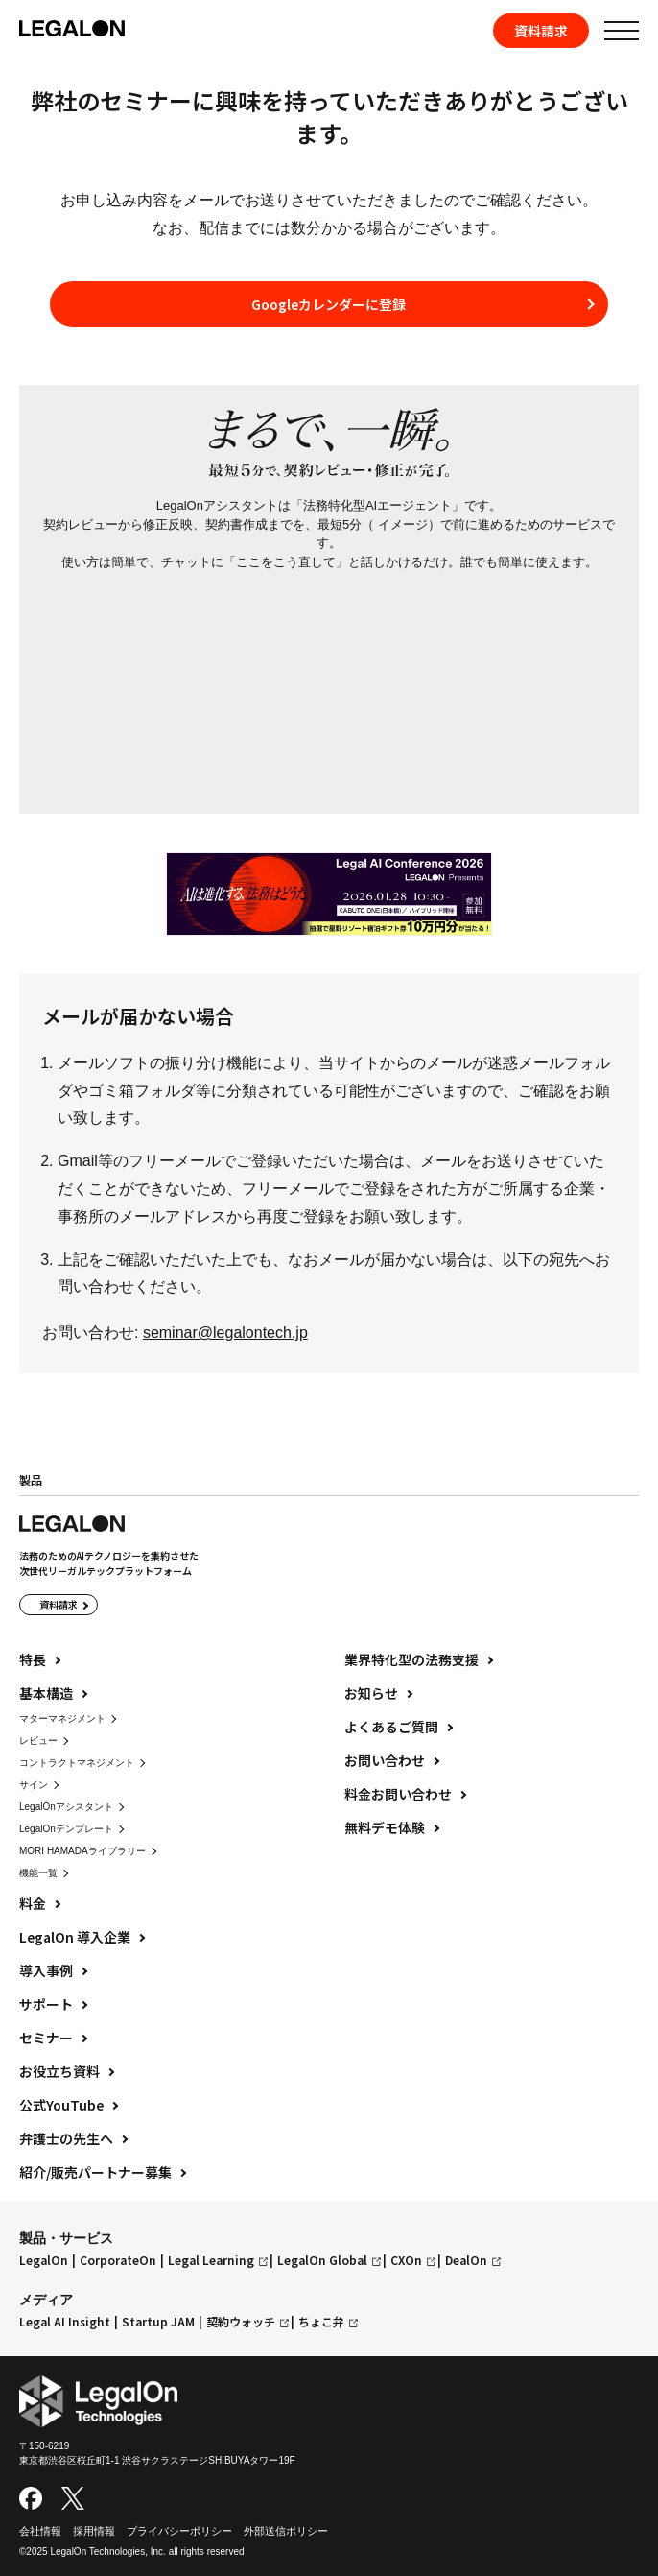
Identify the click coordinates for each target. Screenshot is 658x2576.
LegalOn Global (322, 2260)
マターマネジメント (62, 1718)
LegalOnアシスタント (66, 1806)
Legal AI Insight (64, 2321)
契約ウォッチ (240, 2321)
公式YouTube (61, 2104)
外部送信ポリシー (286, 2531)
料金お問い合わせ (398, 1793)
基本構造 (46, 1693)
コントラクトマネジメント (76, 1762)
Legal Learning (211, 2260)
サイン (33, 1784)
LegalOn (43, 2260)
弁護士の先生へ (66, 2138)
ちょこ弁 (321, 2321)
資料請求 (541, 30)
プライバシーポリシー (179, 2531)
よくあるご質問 (391, 1726)
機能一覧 (38, 1873)
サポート (46, 2004)
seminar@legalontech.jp (225, 1332)
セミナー (46, 2037)
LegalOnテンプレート (66, 1829)
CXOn (406, 2260)
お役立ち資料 (59, 2071)
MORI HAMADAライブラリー (82, 1851)
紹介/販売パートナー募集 (95, 2172)
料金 (32, 1903)
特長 (32, 1659)
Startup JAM (158, 2321)
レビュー (38, 1740)
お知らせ (371, 1693)
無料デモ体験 (384, 1827)
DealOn (466, 2260)
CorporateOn (118, 2260)
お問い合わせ (384, 1760)
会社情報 (40, 2531)
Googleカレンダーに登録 (328, 304)
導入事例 (46, 1970)
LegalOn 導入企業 (74, 1936)
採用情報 (94, 2531)
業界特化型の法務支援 (411, 1659)
